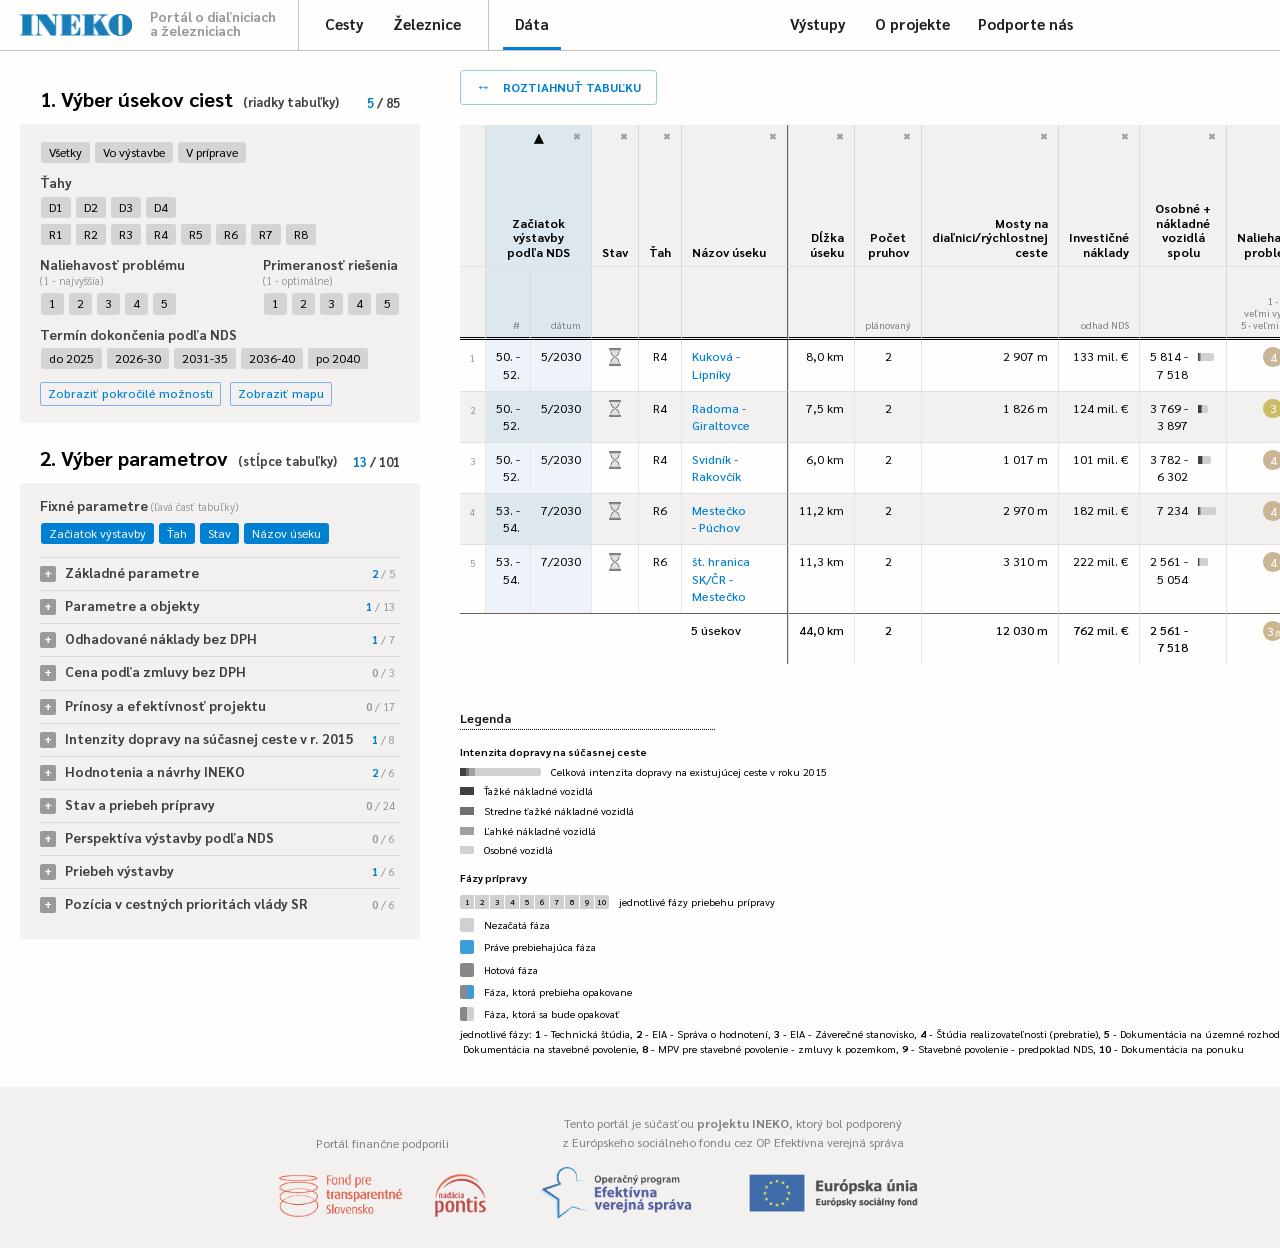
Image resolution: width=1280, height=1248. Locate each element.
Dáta (532, 23)
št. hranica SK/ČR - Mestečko (721, 578)
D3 (126, 207)
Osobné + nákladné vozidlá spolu (1183, 230)
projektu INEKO (743, 1123)
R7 (266, 234)
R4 (161, 234)
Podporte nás (1025, 23)
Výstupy (818, 23)
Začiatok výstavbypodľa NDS (538, 237)
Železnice (427, 23)
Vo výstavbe (134, 152)
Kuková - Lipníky (716, 364)
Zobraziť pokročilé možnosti (130, 393)
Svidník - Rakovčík (716, 467)
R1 (56, 234)
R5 (196, 234)
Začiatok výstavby (97, 533)
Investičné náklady (1099, 244)
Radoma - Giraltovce (721, 416)
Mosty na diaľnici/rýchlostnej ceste (990, 237)
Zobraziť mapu (281, 393)
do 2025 (71, 358)
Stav (219, 533)
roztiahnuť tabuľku (558, 85)
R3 (126, 234)
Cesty (344, 23)
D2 (91, 207)
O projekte (912, 23)
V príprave (212, 152)
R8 (301, 234)
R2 (91, 234)
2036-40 (272, 358)
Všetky (65, 152)
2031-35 (205, 358)
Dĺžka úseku (827, 244)
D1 (56, 207)
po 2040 (338, 358)
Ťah (177, 533)
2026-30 (138, 358)
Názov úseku (286, 533)
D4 (161, 207)
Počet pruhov (888, 244)
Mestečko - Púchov (719, 518)
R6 (231, 234)
